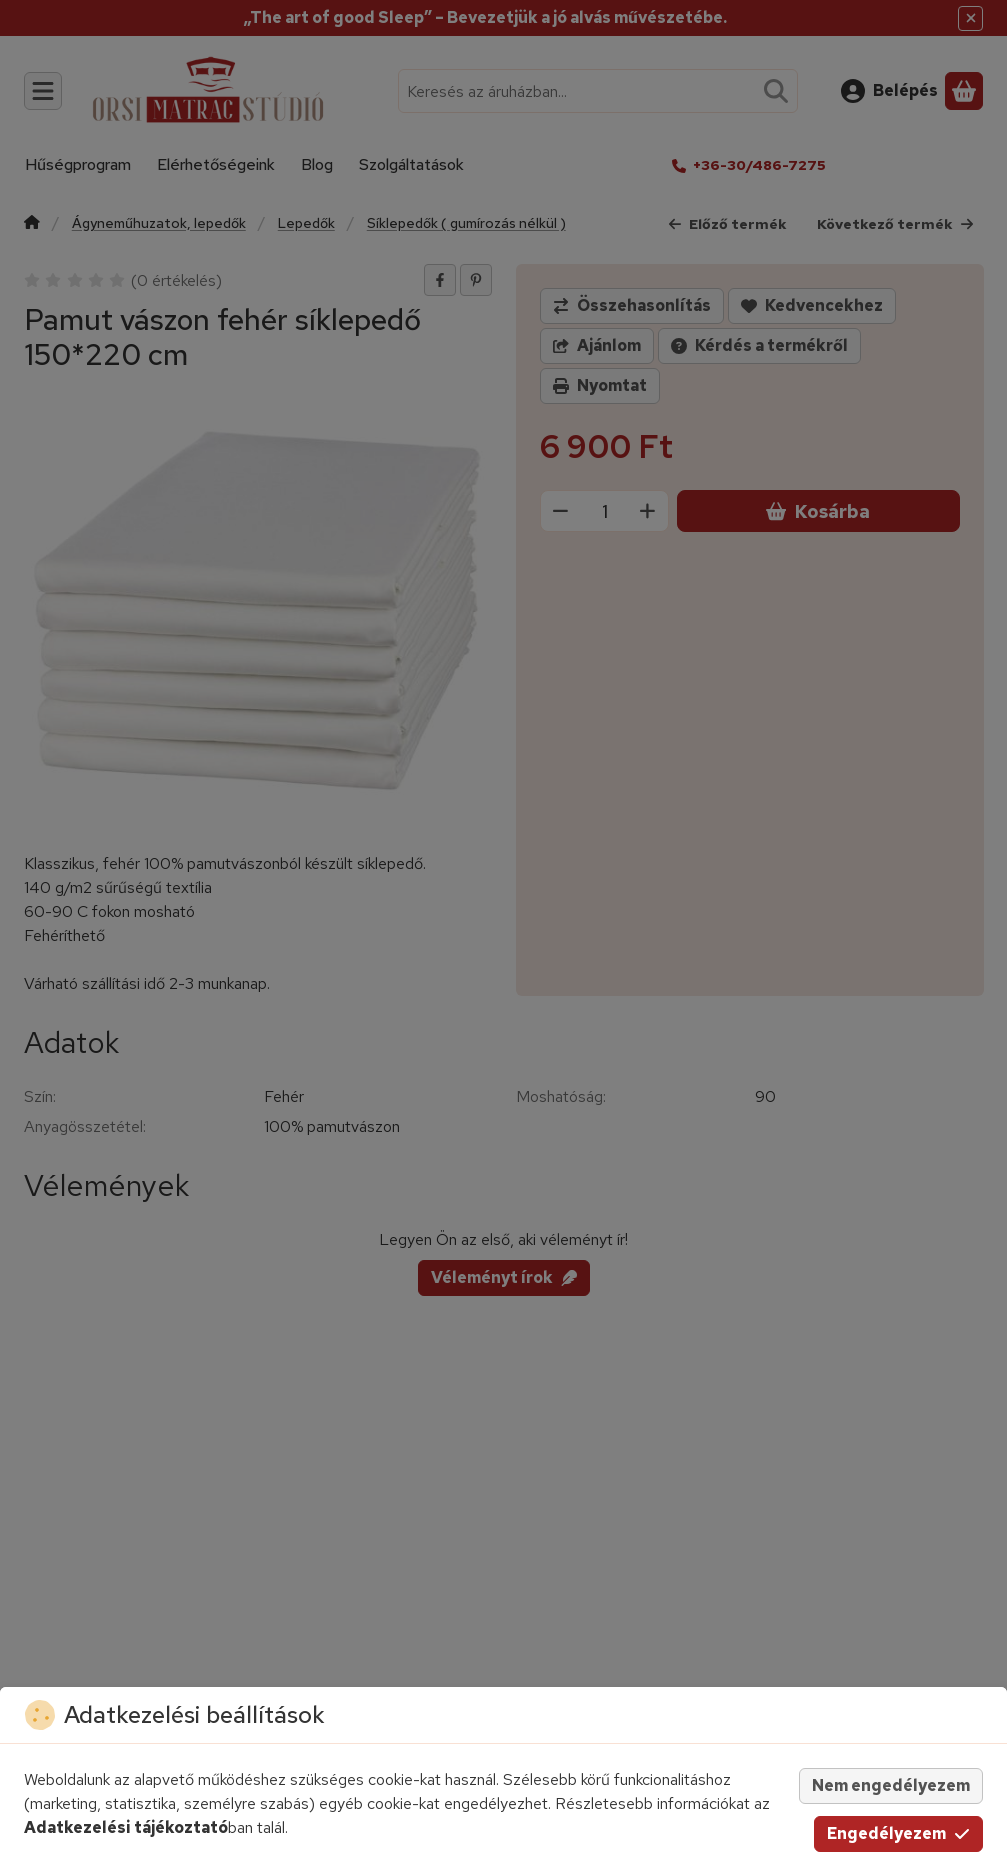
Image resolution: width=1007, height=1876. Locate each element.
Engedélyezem (898, 1833)
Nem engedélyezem (891, 1785)
